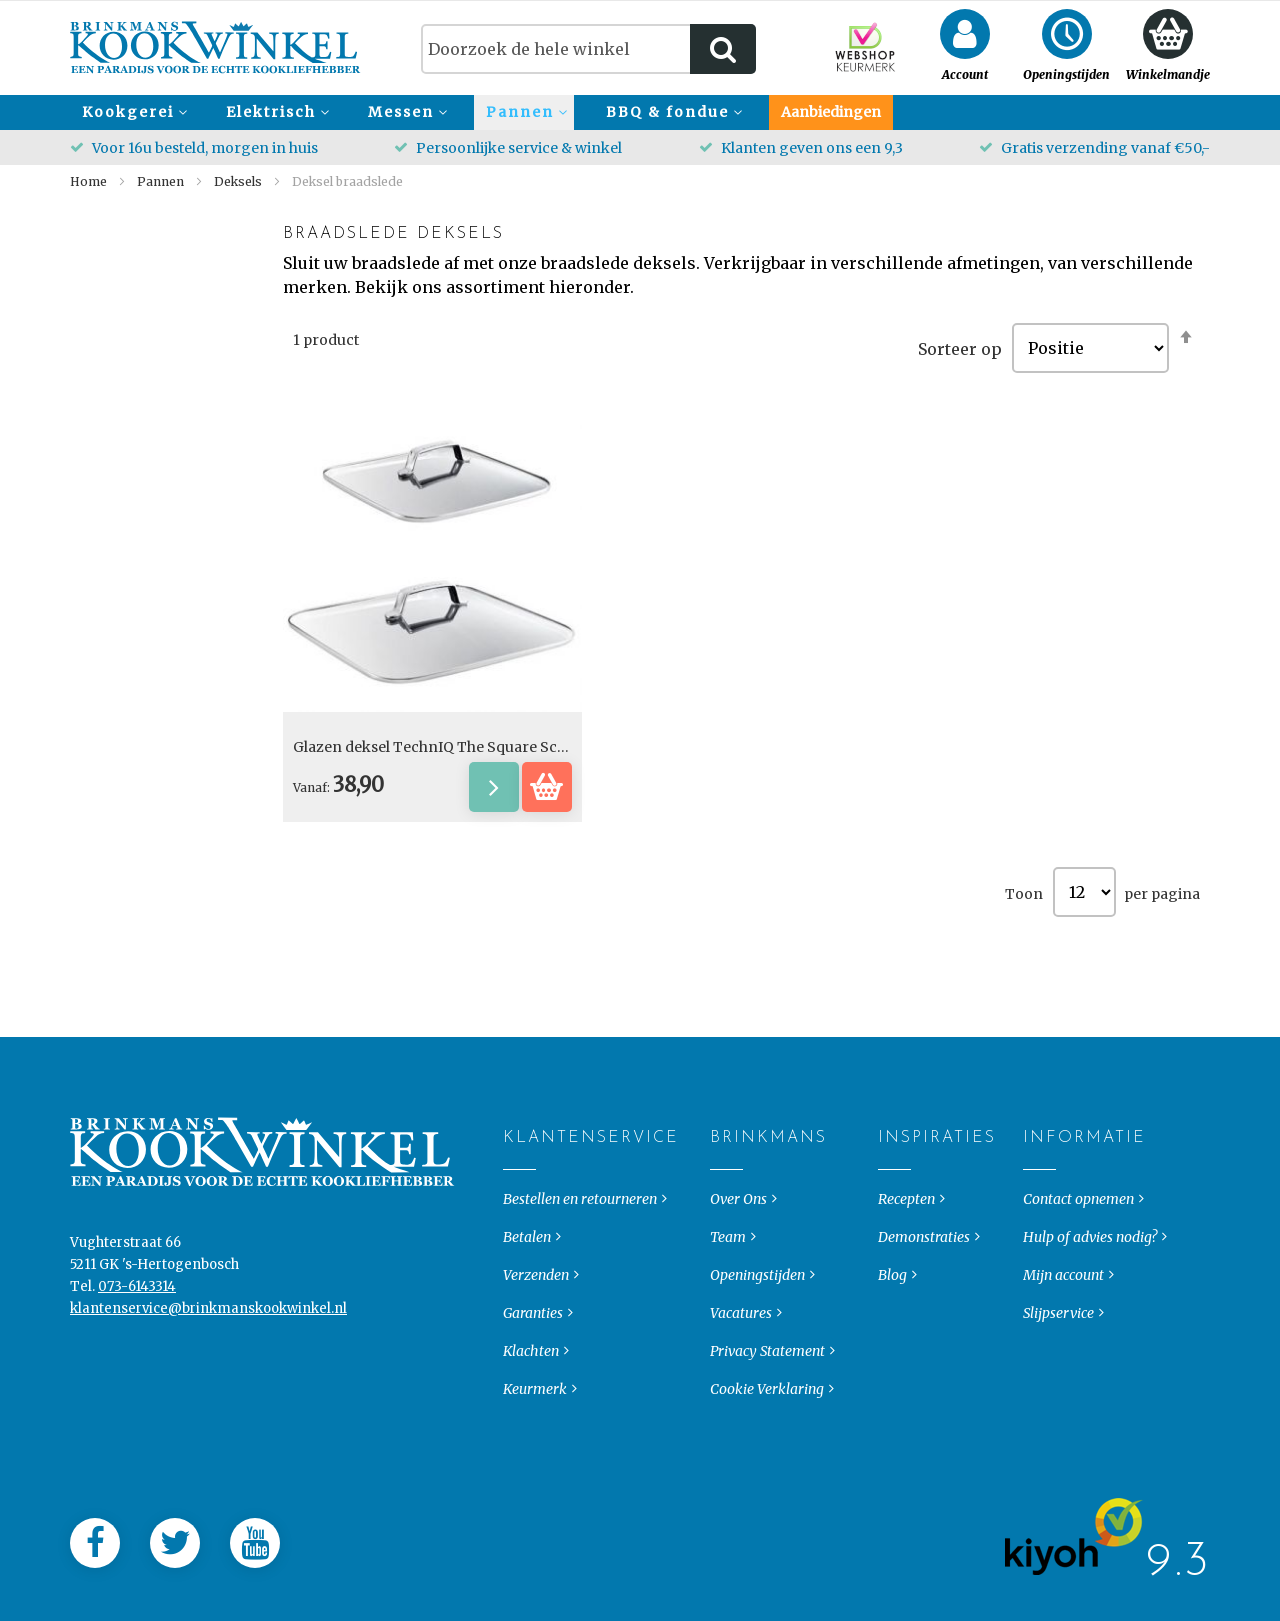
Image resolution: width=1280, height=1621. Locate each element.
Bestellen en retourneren (580, 1289)
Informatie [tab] (1039, 1228)
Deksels (239, 181)
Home (90, 181)
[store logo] (215, 47)
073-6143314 (137, 1376)
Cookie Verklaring (767, 1479)
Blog (892, 1365)
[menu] (640, 112)
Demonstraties (924, 1327)
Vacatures (741, 1403)
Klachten (531, 1441)
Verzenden (536, 1365)
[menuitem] (132, 112)
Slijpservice (1058, 1403)
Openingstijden (757, 1365)
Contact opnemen (1078, 1289)
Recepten (906, 1289)
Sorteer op (960, 348)
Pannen (162, 181)
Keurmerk (535, 1479)
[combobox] (588, 49)
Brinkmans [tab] (726, 1228)
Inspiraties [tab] (894, 1228)
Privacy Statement (767, 1441)
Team (728, 1327)
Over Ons (738, 1289)
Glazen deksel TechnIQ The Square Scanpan (447, 747)
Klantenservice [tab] (519, 1228)
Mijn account (1063, 1365)
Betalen (527, 1327)
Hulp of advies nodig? (1090, 1327)
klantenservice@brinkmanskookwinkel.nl (208, 1398)
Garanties (533, 1403)
